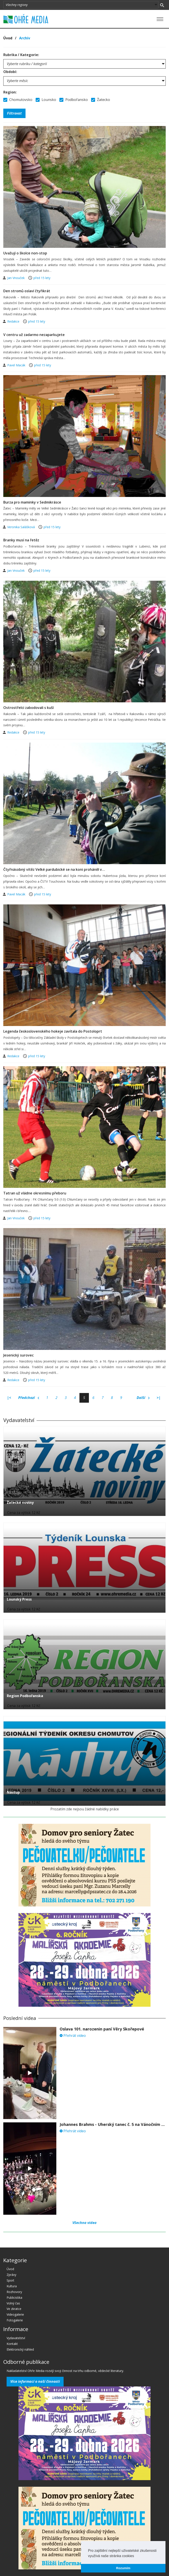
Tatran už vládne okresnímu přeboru (34, 1193)
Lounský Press (19, 1599)
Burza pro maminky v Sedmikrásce (32, 502)
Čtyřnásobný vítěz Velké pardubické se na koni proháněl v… (54, 869)
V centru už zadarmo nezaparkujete (34, 334)
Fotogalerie (15, 2320)
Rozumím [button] (123, 2568)
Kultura (12, 2286)
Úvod (7, 38)
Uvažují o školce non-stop (25, 253)
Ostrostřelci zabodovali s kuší (28, 707)
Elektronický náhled (20, 2349)
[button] (135, 2556)
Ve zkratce (14, 2309)
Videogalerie (15, 2314)
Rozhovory (14, 2292)
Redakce (13, 321)
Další (143, 1397)
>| (159, 1397)
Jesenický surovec (18, 1355)
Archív (24, 38)
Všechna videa (84, 2222)
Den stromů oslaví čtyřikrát (26, 290)
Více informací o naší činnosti (35, 2381)
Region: (10, 92)
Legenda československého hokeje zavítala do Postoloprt (52, 1031)
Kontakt (12, 2344)
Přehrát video (73, 2035)
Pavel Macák (16, 365)
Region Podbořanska (25, 1695)
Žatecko (100, 99)
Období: (10, 71)
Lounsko (46, 99)
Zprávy (11, 2275)
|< (9, 1397)
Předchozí (28, 1397)
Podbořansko (73, 99)
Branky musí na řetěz (21, 540)
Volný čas (13, 2303)
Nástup (13, 1792)
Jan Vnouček (16, 278)
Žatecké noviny (20, 1502)
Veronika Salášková (21, 527)
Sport (10, 2280)
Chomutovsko (17, 99)
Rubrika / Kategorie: (21, 54)
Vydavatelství (16, 2338)
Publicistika (14, 2297)
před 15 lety (41, 278)
